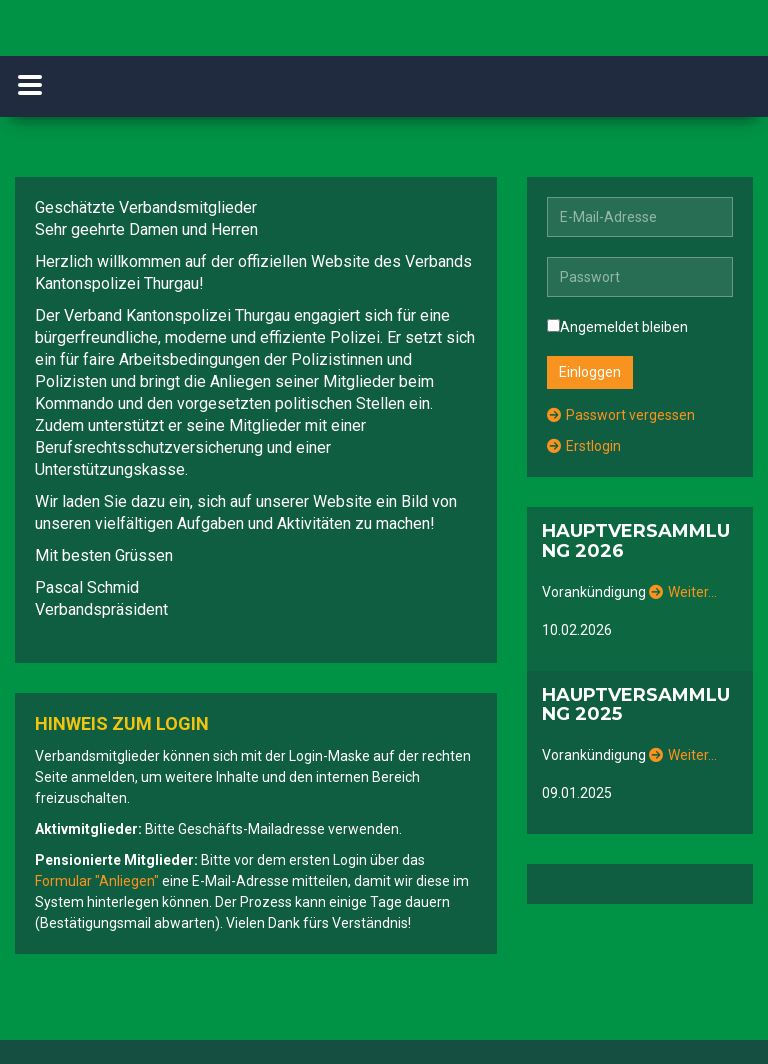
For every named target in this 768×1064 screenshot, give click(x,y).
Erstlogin (584, 446)
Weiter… (683, 592)
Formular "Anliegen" (97, 881)
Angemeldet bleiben (617, 327)
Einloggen (590, 372)
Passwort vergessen (621, 415)
